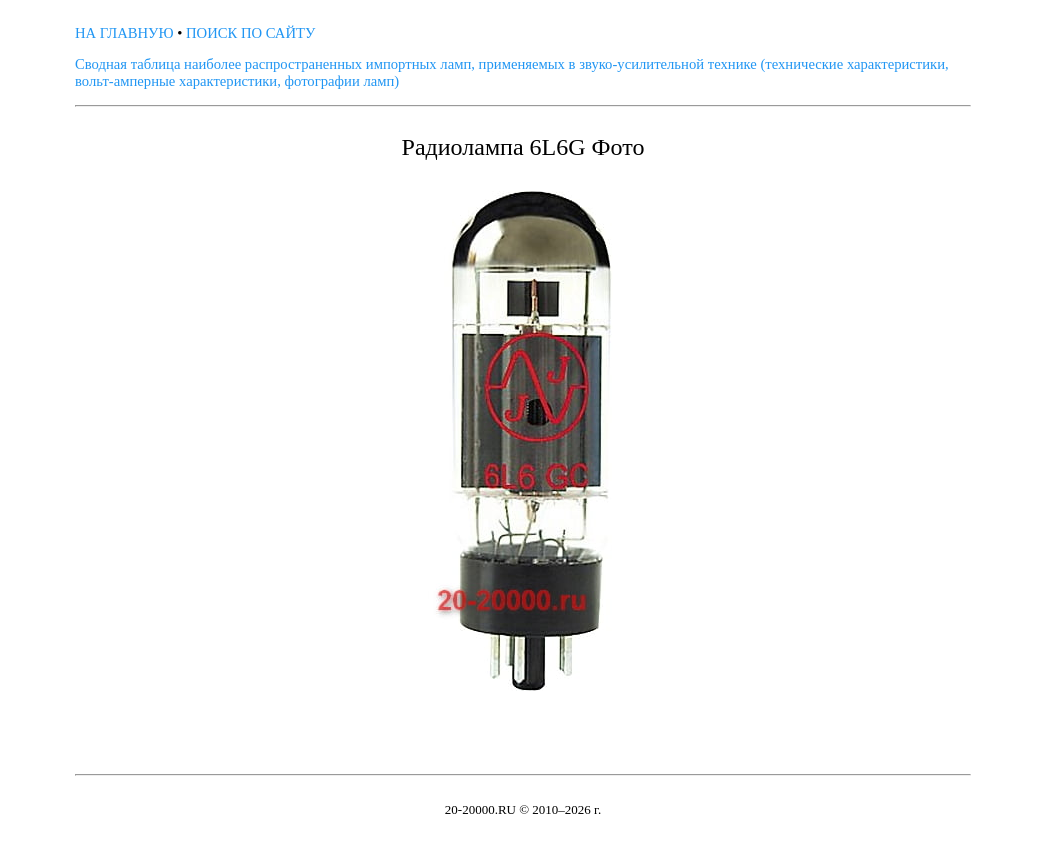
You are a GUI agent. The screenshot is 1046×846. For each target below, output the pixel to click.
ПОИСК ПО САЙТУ (250, 33)
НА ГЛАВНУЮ (124, 33)
